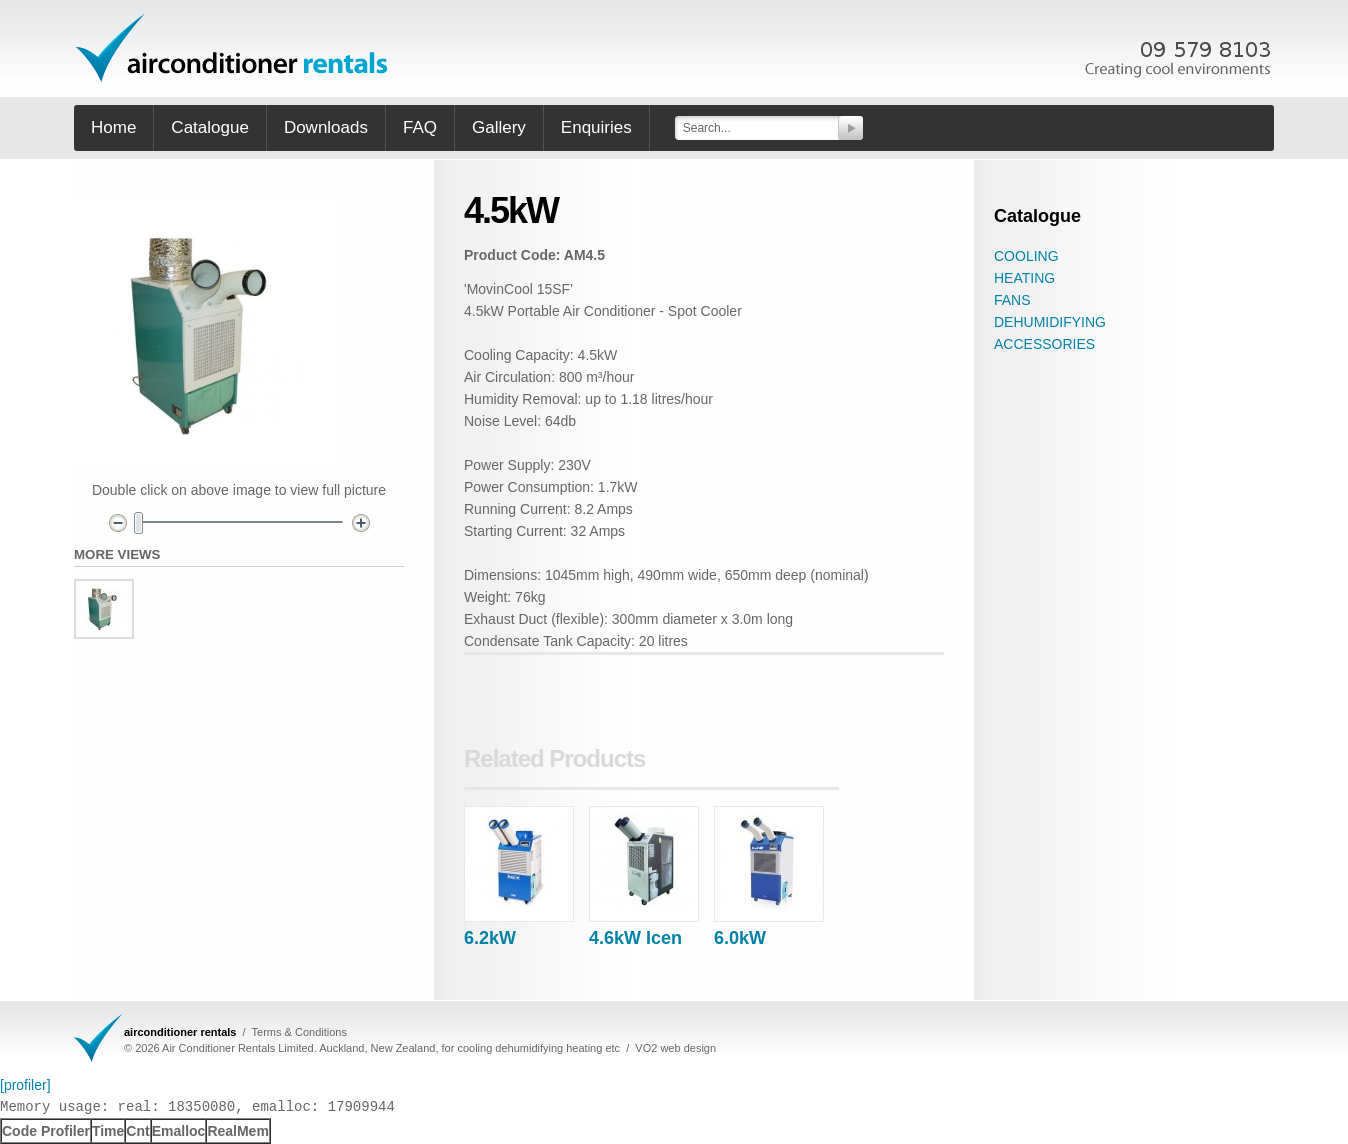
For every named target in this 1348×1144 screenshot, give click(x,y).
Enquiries (596, 127)
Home (113, 127)
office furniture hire (234, 47)
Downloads (326, 127)
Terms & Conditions (299, 1032)
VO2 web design (675, 1048)
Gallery (499, 127)
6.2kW (490, 938)
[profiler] (25, 1085)
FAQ (420, 127)
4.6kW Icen (635, 938)
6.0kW (740, 938)
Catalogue (210, 127)
